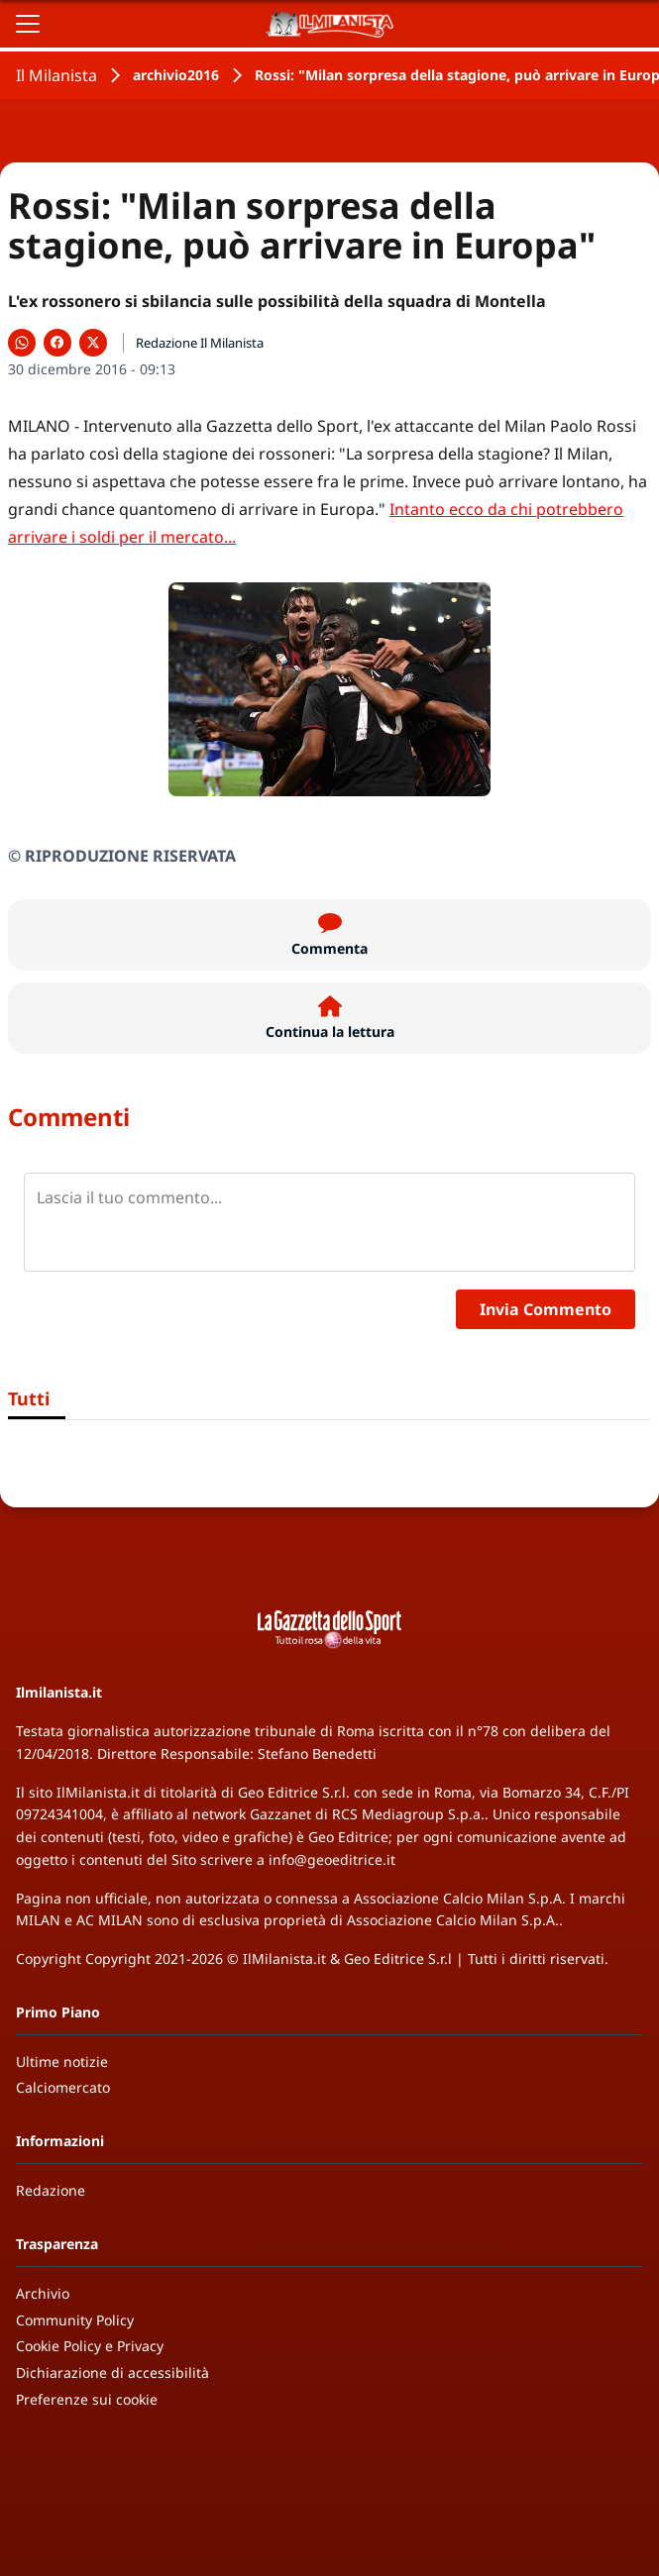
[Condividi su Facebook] (57, 343)
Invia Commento (545, 1309)
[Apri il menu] (28, 24)
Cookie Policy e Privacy (90, 2345)
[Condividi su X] (93, 343)
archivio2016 (176, 74)
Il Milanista (56, 75)
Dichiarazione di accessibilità (112, 2372)
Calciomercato (63, 2087)
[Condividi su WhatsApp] (22, 343)
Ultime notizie (62, 2061)
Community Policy (75, 2320)
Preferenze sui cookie (87, 2399)
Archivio (42, 2293)
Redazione (50, 2190)
